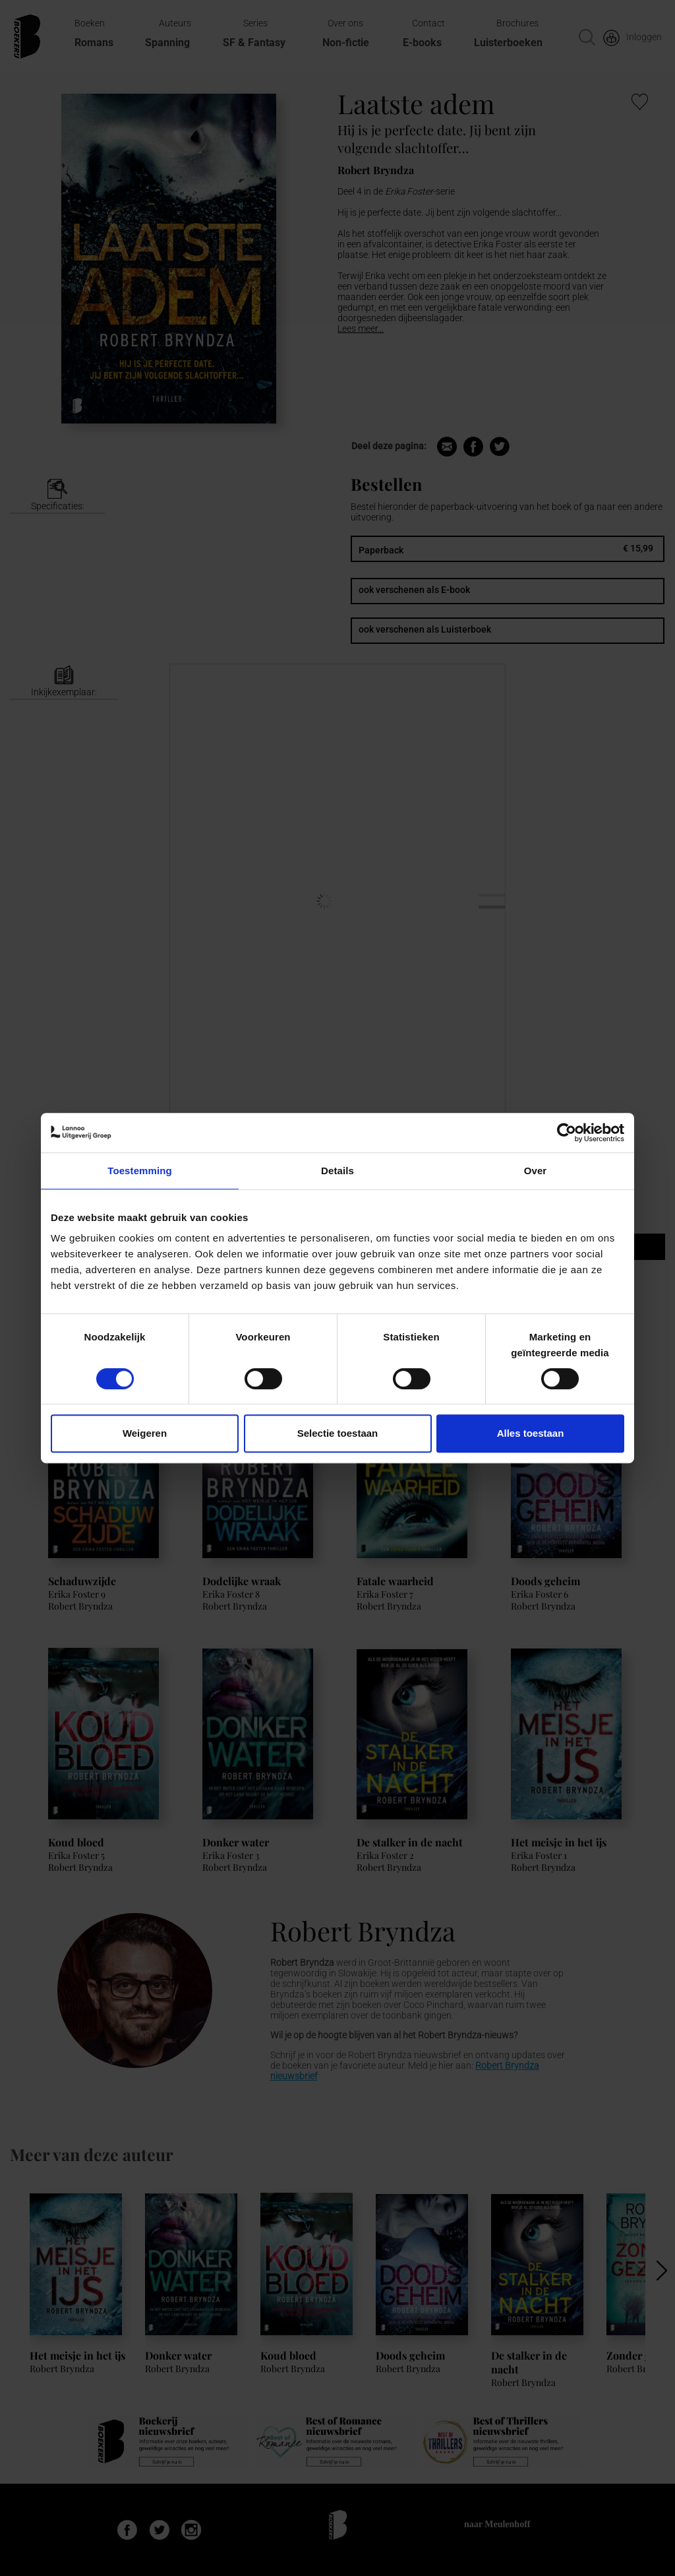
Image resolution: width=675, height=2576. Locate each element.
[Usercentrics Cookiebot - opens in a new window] (566, 1133)
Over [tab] (535, 1170)
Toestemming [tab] (139, 1170)
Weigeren (145, 1433)
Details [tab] (337, 1170)
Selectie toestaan (337, 1433)
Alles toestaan (530, 1433)
